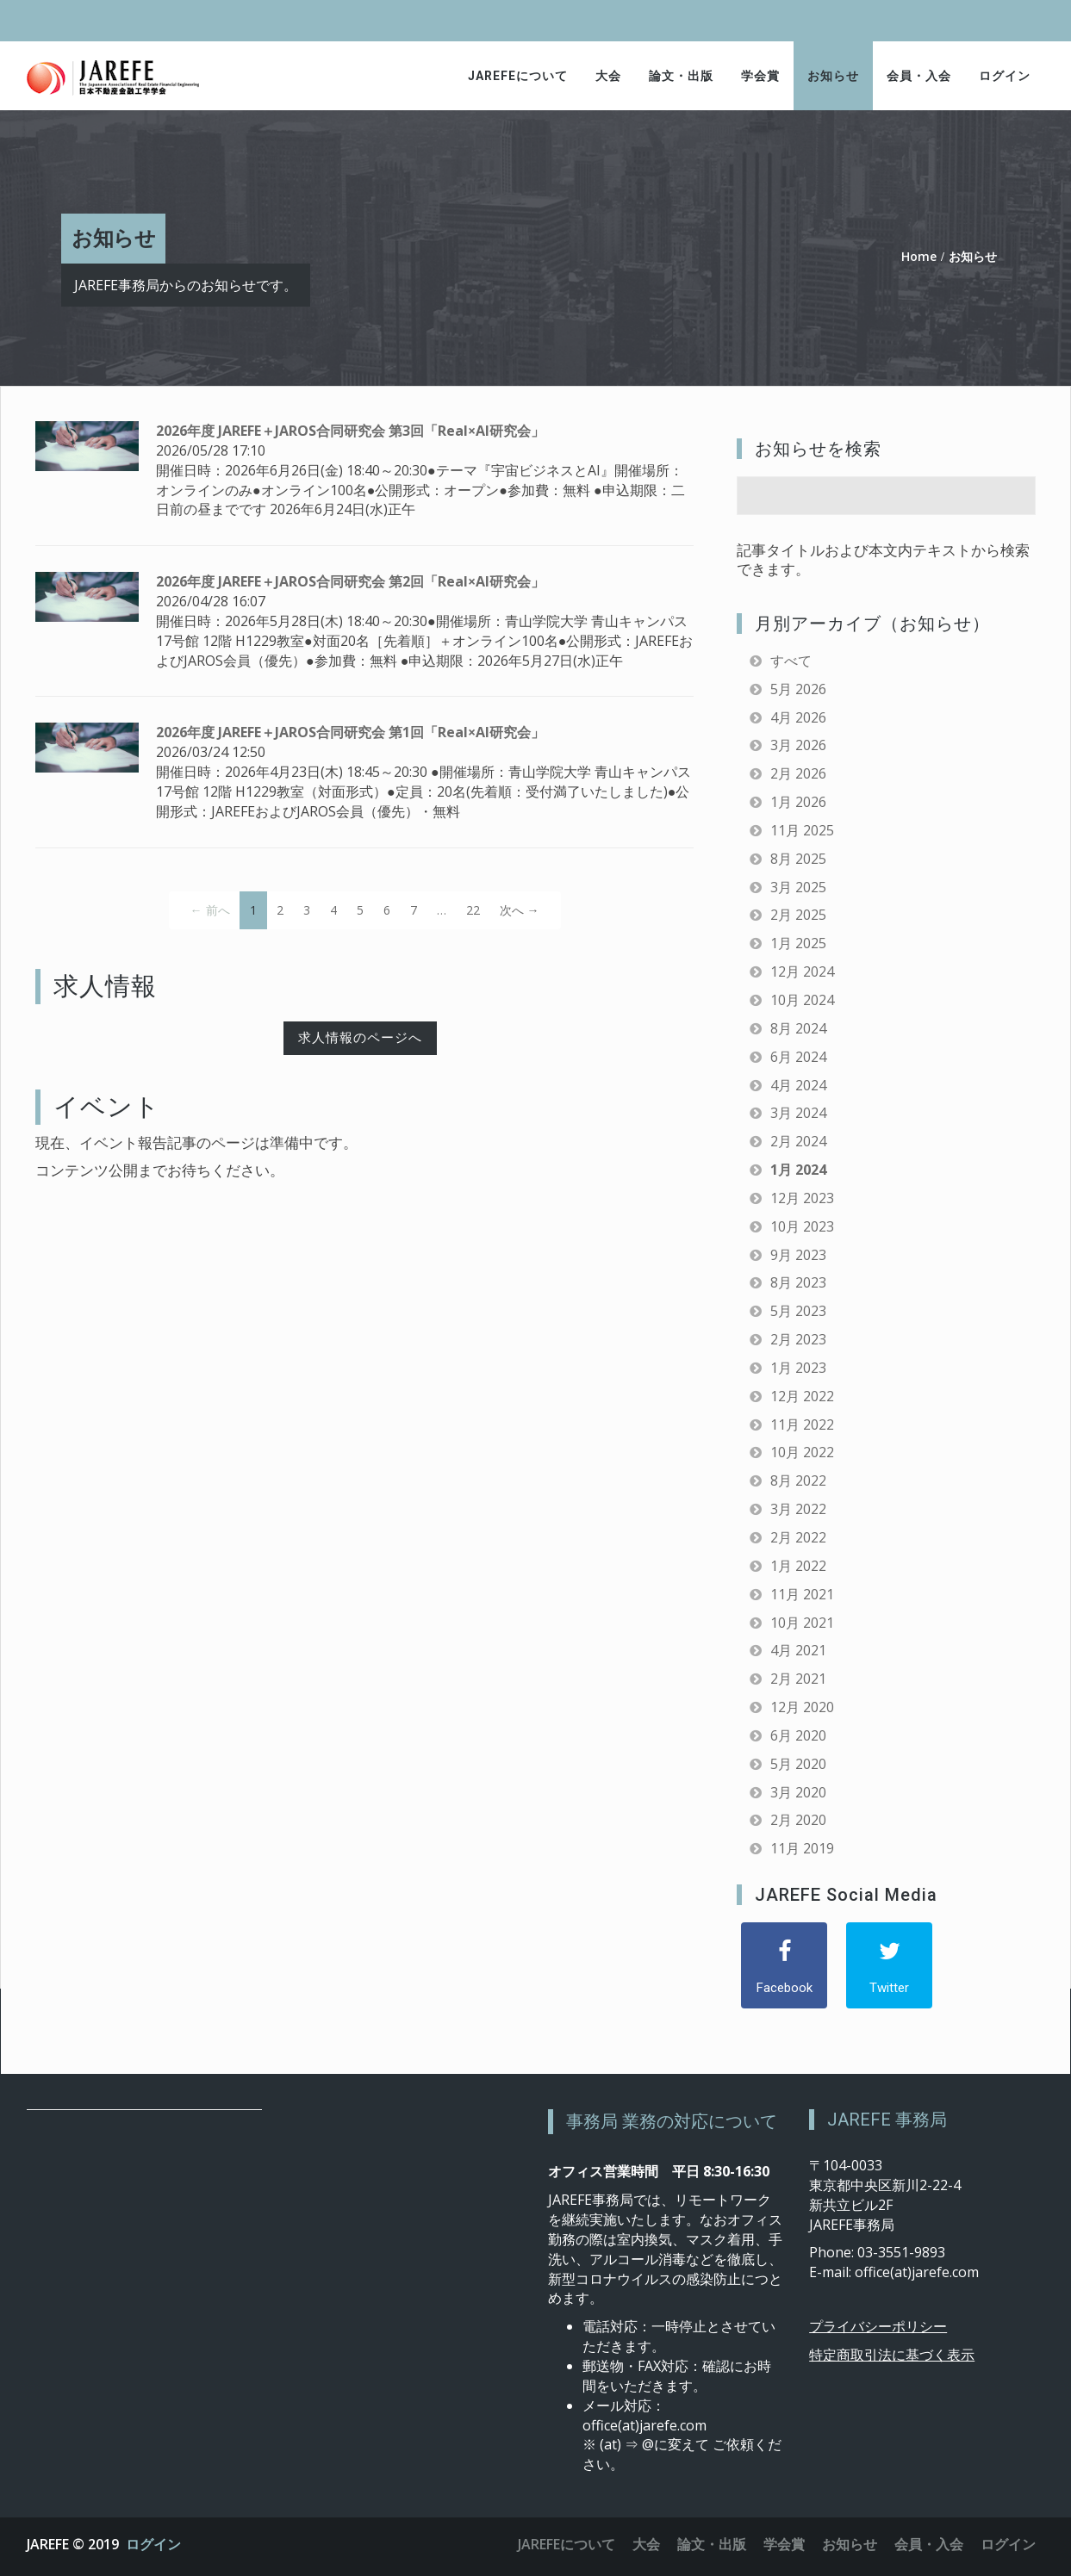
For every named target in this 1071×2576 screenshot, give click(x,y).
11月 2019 (802, 1848)
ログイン (1005, 76)
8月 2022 (798, 1480)
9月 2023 (798, 1254)
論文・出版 (681, 76)
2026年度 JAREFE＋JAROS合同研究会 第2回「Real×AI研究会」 (350, 581)
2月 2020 (798, 1819)
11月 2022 (802, 1424)
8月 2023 (798, 1282)
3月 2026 (798, 745)
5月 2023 (798, 1310)
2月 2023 (798, 1339)
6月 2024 (798, 1056)
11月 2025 (802, 830)
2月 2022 (798, 1537)
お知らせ (833, 76)
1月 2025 (798, 943)
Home (919, 256)
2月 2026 (798, 773)
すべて (791, 660)
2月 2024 (798, 1141)
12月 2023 (802, 1198)
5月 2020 (798, 1763)
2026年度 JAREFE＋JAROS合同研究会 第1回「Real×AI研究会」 (350, 732)
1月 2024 (798, 1169)
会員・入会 (919, 76)
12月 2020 (802, 1707)
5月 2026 (798, 689)
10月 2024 (802, 999)
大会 (608, 76)
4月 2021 (798, 1650)
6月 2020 (798, 1735)
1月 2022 (798, 1565)
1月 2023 (798, 1367)
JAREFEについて (518, 76)
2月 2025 (798, 914)
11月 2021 (802, 1594)
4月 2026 (798, 717)
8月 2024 (798, 1028)
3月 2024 (798, 1112)
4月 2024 (798, 1085)
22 (473, 910)
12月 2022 (802, 1396)
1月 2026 (798, 801)
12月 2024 (802, 971)
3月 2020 (798, 1792)
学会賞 (760, 76)
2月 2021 (798, 1678)
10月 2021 (802, 1622)
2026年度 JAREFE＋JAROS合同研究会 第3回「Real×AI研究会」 (350, 430)
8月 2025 (798, 858)
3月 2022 (798, 1508)
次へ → (519, 910)
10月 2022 (802, 1452)
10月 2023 (802, 1226)
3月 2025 (798, 887)
